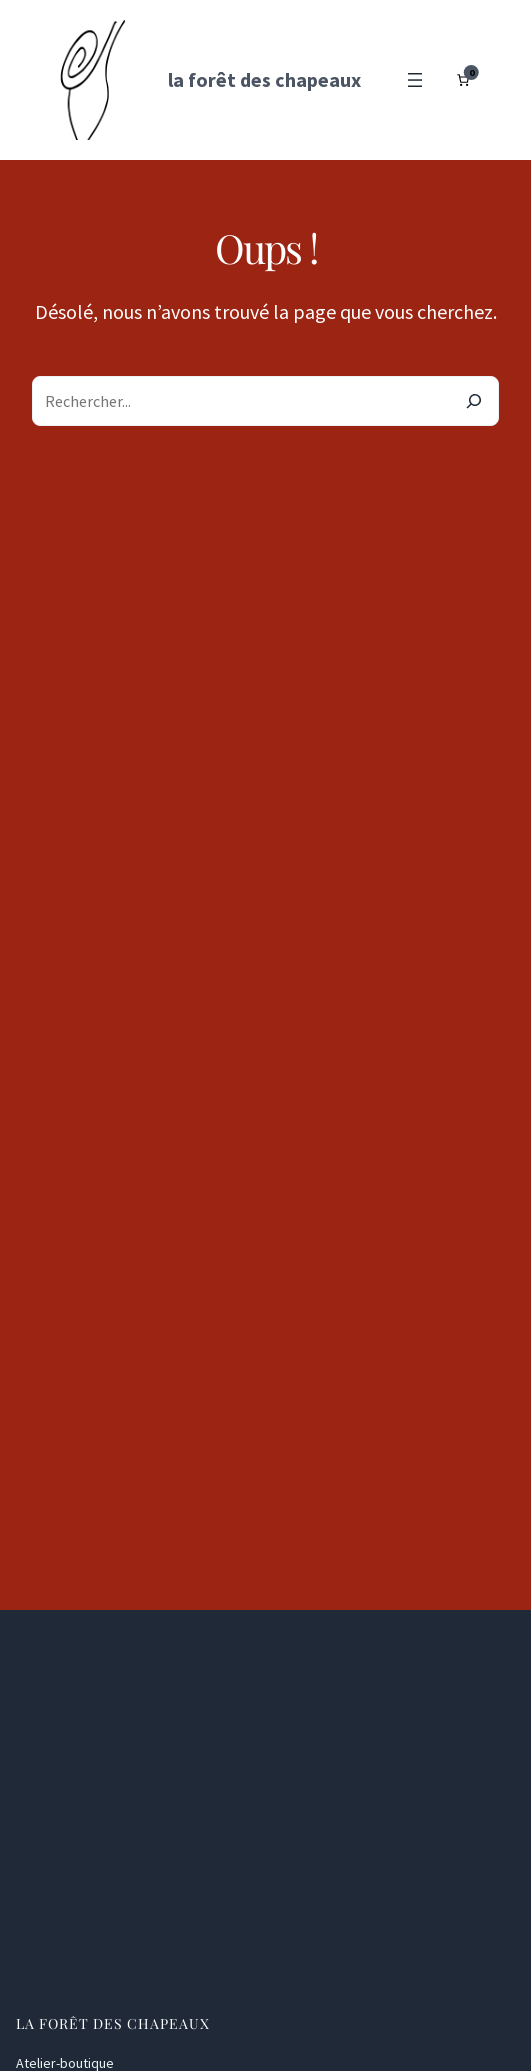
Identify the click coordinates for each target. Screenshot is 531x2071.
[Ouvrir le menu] (415, 80)
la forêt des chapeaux (264, 79)
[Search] (474, 401)
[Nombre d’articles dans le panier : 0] (463, 80)
